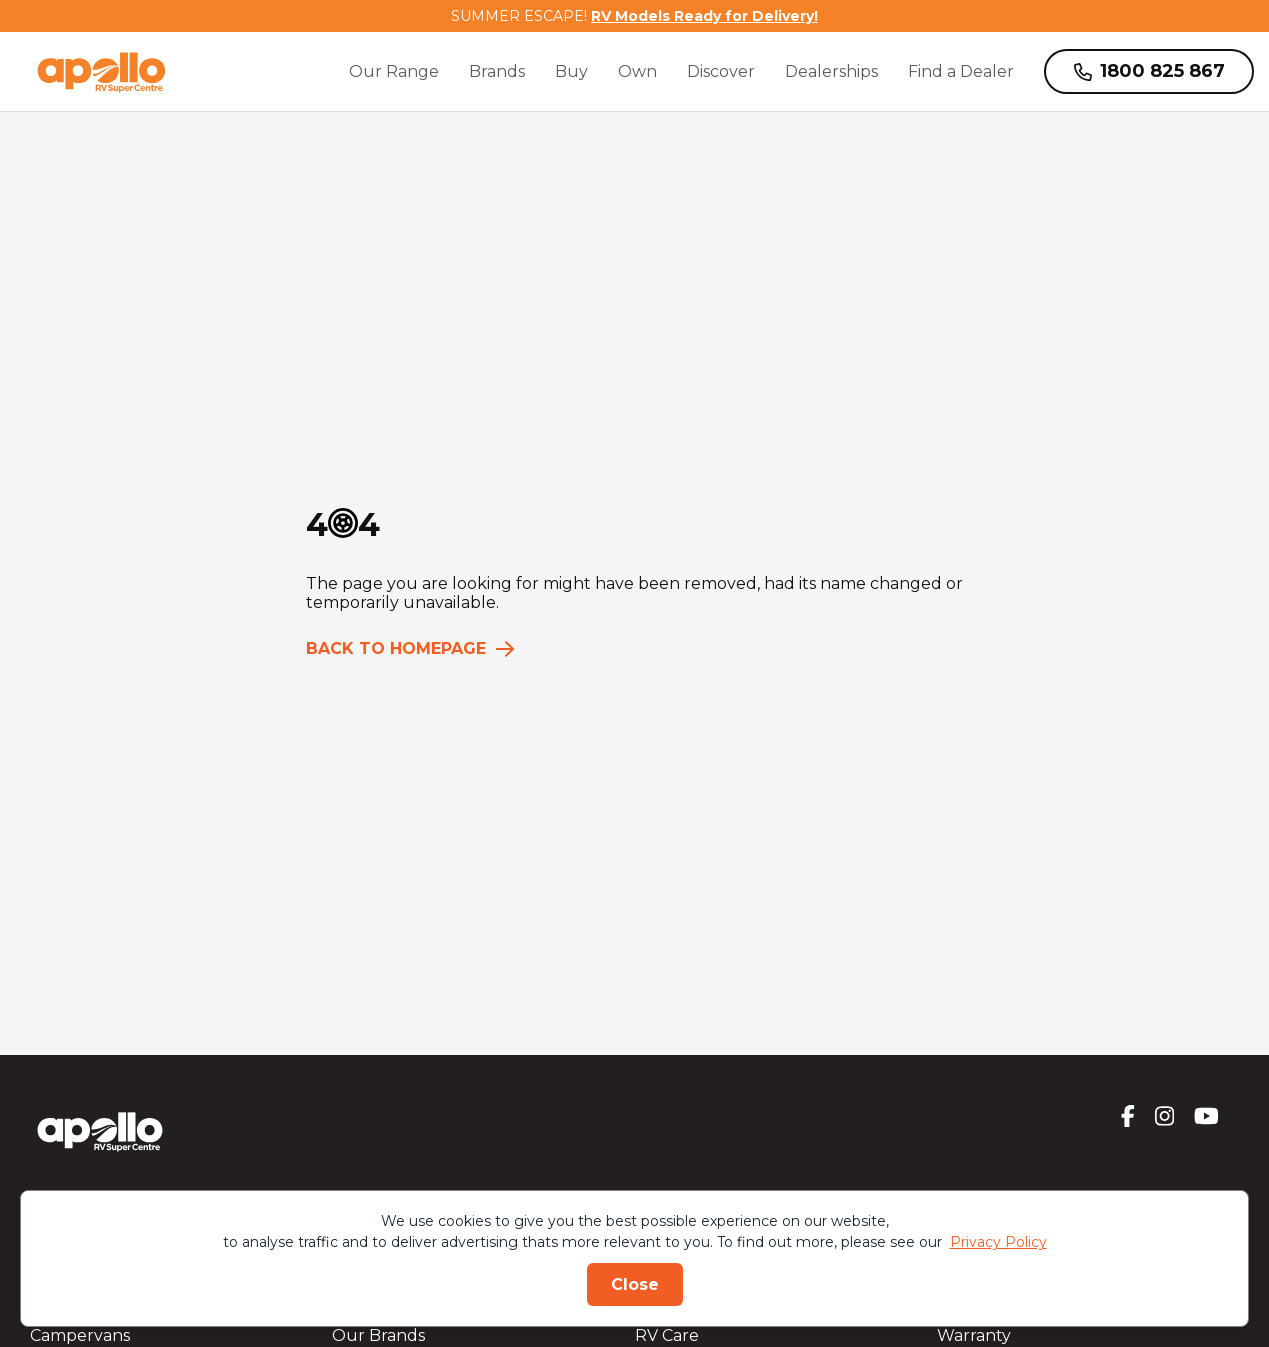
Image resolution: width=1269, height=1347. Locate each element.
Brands (497, 71)
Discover (721, 71)
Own (637, 71)
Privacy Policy (998, 1242)
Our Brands (378, 1335)
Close (635, 1284)
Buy (571, 71)
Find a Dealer (961, 71)
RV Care (667, 1335)
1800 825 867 (1149, 71)
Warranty (974, 1335)
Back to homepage (410, 649)
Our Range (394, 71)
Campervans (80, 1335)
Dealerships (831, 71)
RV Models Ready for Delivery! (704, 16)
